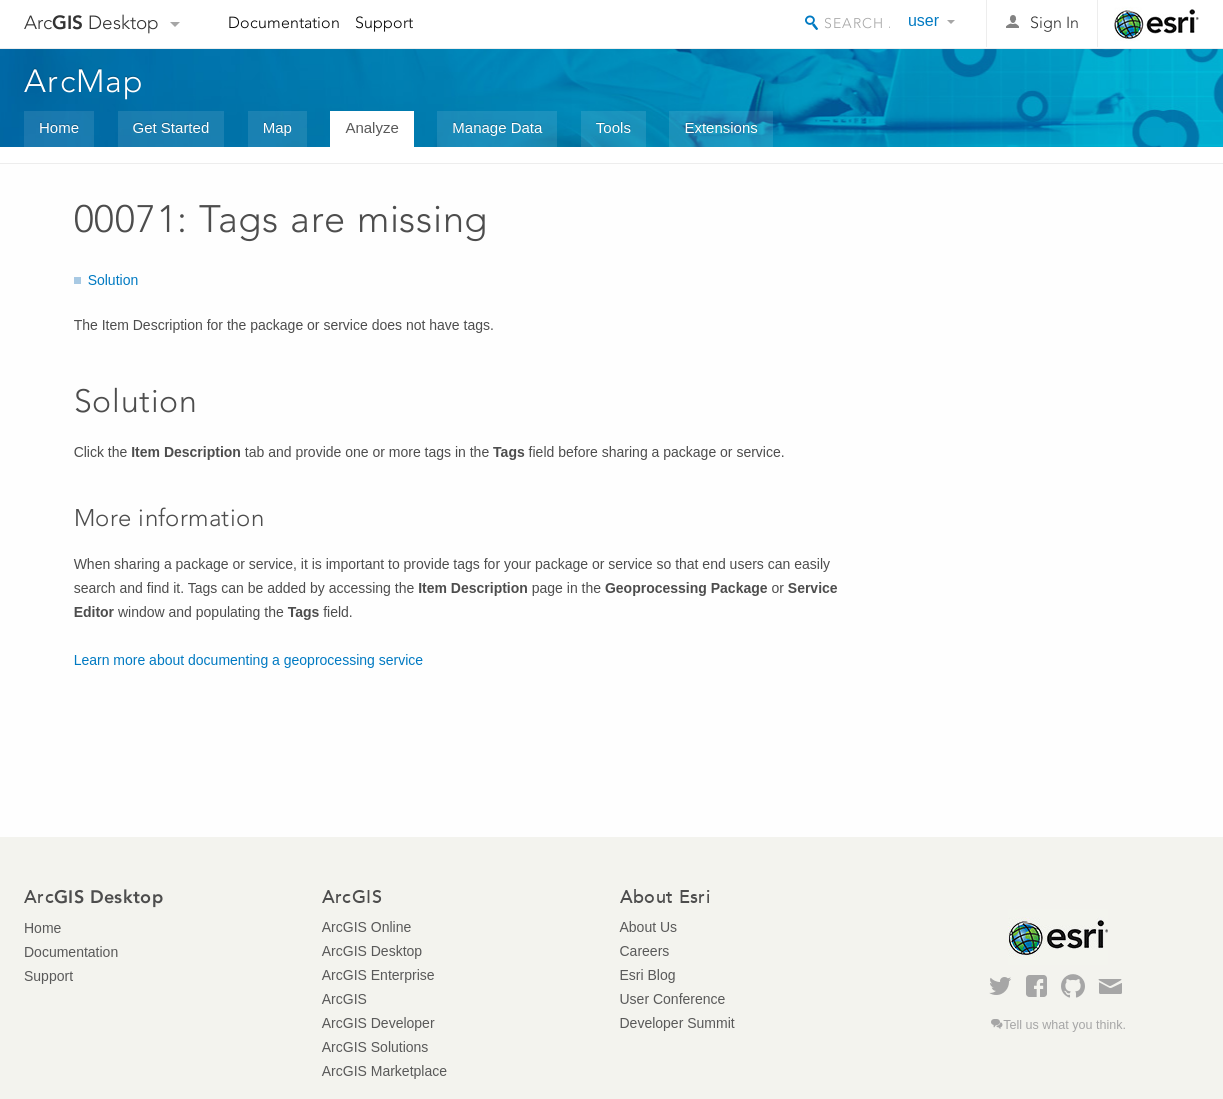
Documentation (284, 22)
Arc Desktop (91, 22)
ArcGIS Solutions (375, 1047)
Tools (613, 127)
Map (277, 127)
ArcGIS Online (366, 927)
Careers (645, 951)
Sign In (1054, 22)
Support (384, 22)
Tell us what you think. (1064, 1025)
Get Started (171, 127)
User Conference (673, 999)
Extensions (720, 127)
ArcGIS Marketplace (384, 1071)
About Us (649, 927)
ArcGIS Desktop (372, 951)
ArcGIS (344, 999)
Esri (1156, 24)
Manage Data (497, 127)
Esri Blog (648, 975)
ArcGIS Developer (378, 1023)
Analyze (371, 127)
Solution (113, 280)
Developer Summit (677, 1023)
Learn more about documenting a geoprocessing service (248, 660)
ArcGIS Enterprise (378, 975)
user (923, 20)
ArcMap (84, 81)
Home (59, 127)
